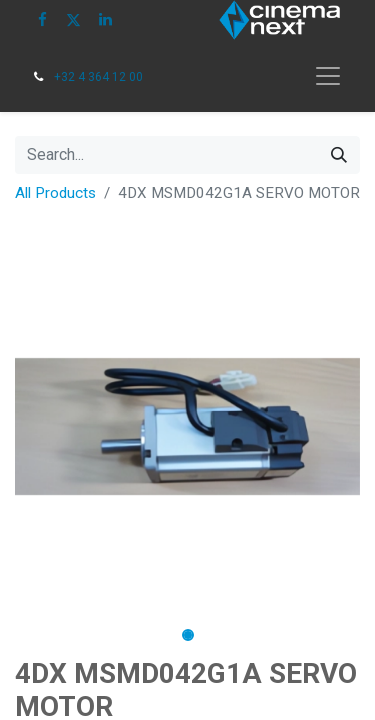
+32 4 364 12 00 (98, 77)
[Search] (339, 155)
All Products (55, 193)
